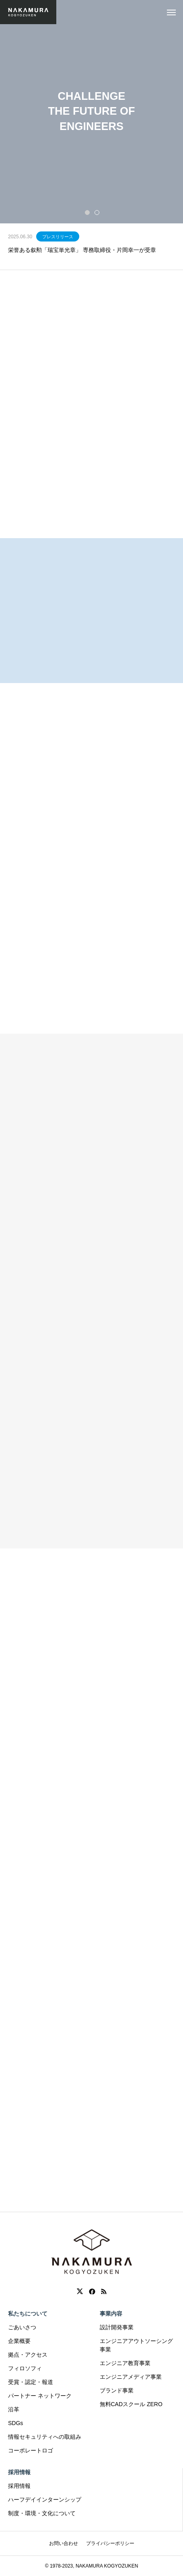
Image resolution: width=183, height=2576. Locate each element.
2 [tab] (97, 212)
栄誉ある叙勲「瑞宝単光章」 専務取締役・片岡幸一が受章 (82, 250)
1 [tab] (87, 212)
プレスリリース (57, 236)
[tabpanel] (91, 111)
